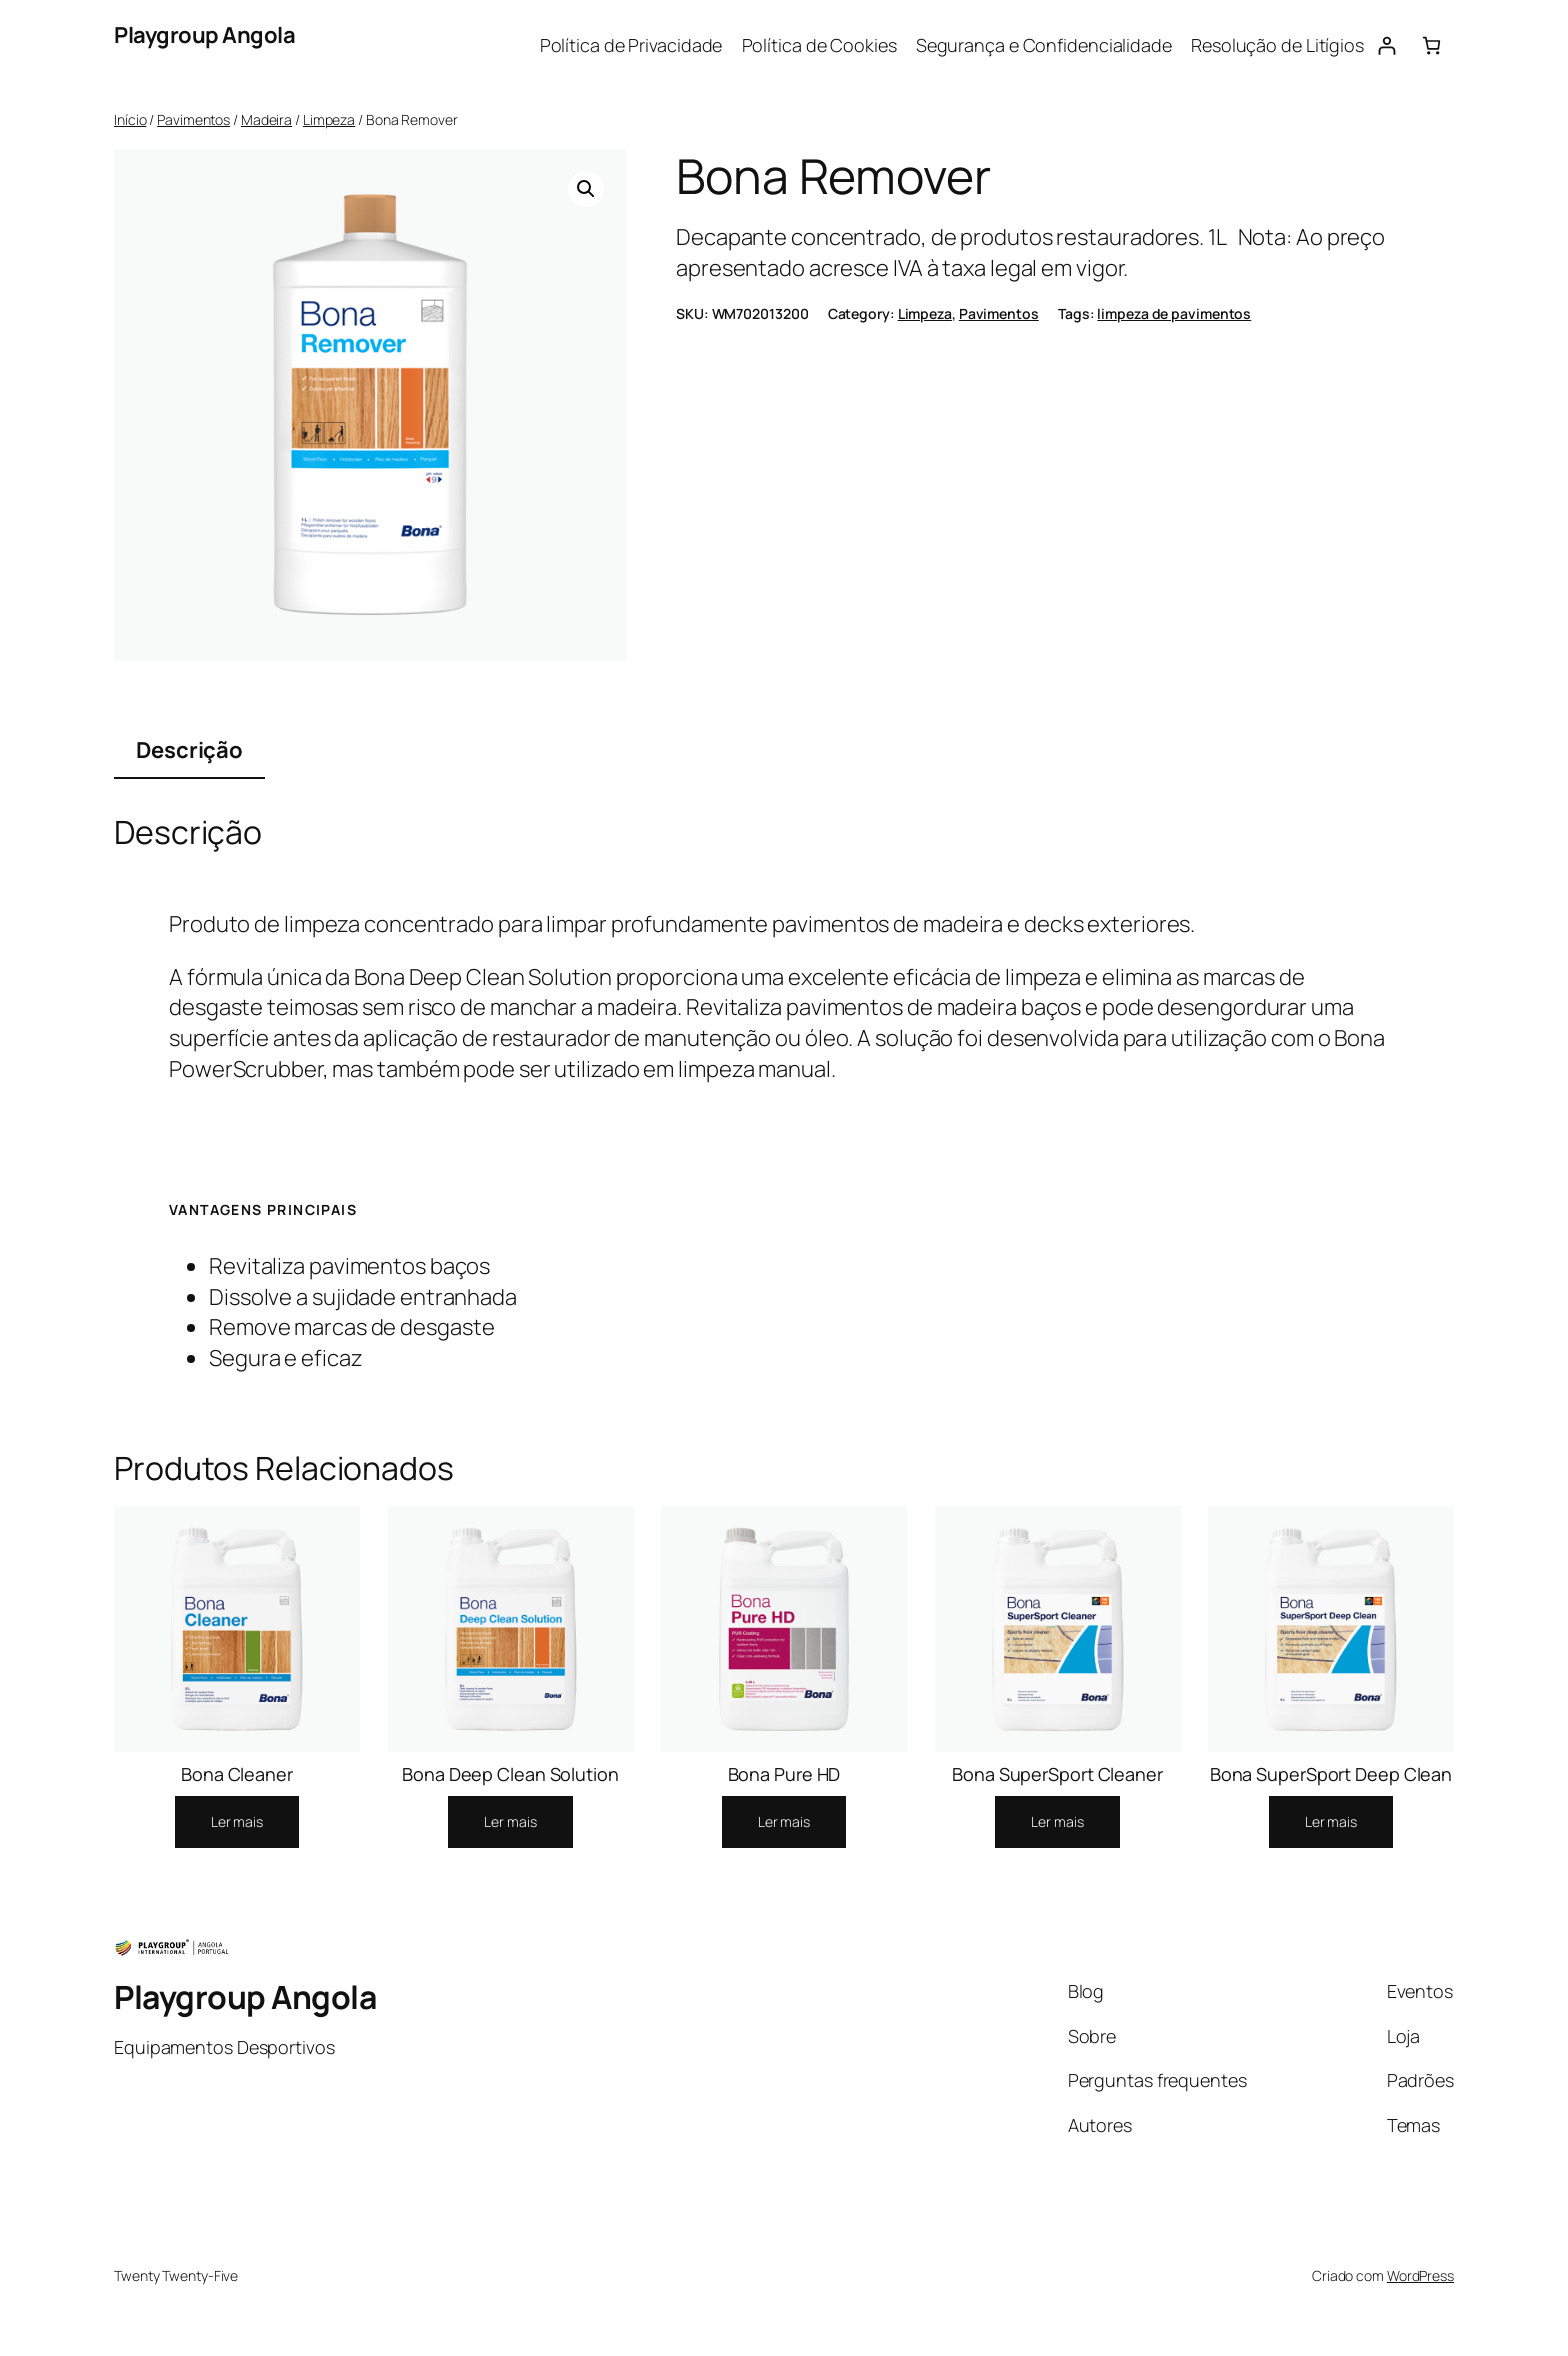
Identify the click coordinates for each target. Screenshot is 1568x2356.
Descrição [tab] (189, 750)
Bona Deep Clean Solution (510, 1774)
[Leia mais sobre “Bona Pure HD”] (784, 1822)
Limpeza (329, 119)
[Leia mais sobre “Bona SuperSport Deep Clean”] (1331, 1822)
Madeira (266, 119)
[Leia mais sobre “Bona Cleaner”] (237, 1822)
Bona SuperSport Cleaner (1057, 1774)
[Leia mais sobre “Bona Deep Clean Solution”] (510, 1822)
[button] (586, 189)
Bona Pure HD (784, 1774)
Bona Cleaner (237, 1774)
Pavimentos (193, 119)
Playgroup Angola (204, 35)
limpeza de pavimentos (1174, 313)
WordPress (1420, 2275)
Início (130, 119)
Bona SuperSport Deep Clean (1331, 1774)
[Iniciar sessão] (1386, 45)
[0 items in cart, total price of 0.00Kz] (1431, 45)
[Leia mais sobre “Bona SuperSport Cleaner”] (1057, 1822)
